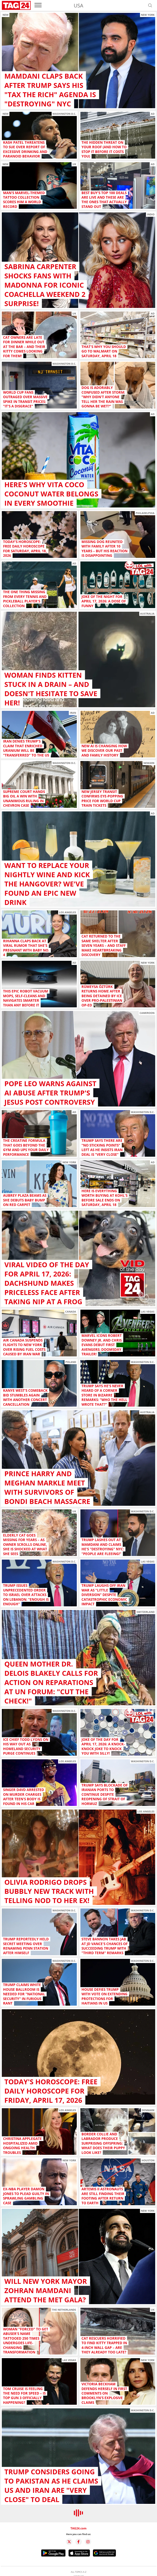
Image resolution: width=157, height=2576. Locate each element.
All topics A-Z (78, 2572)
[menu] (38, 5)
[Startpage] (16, 5)
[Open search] (150, 5)
